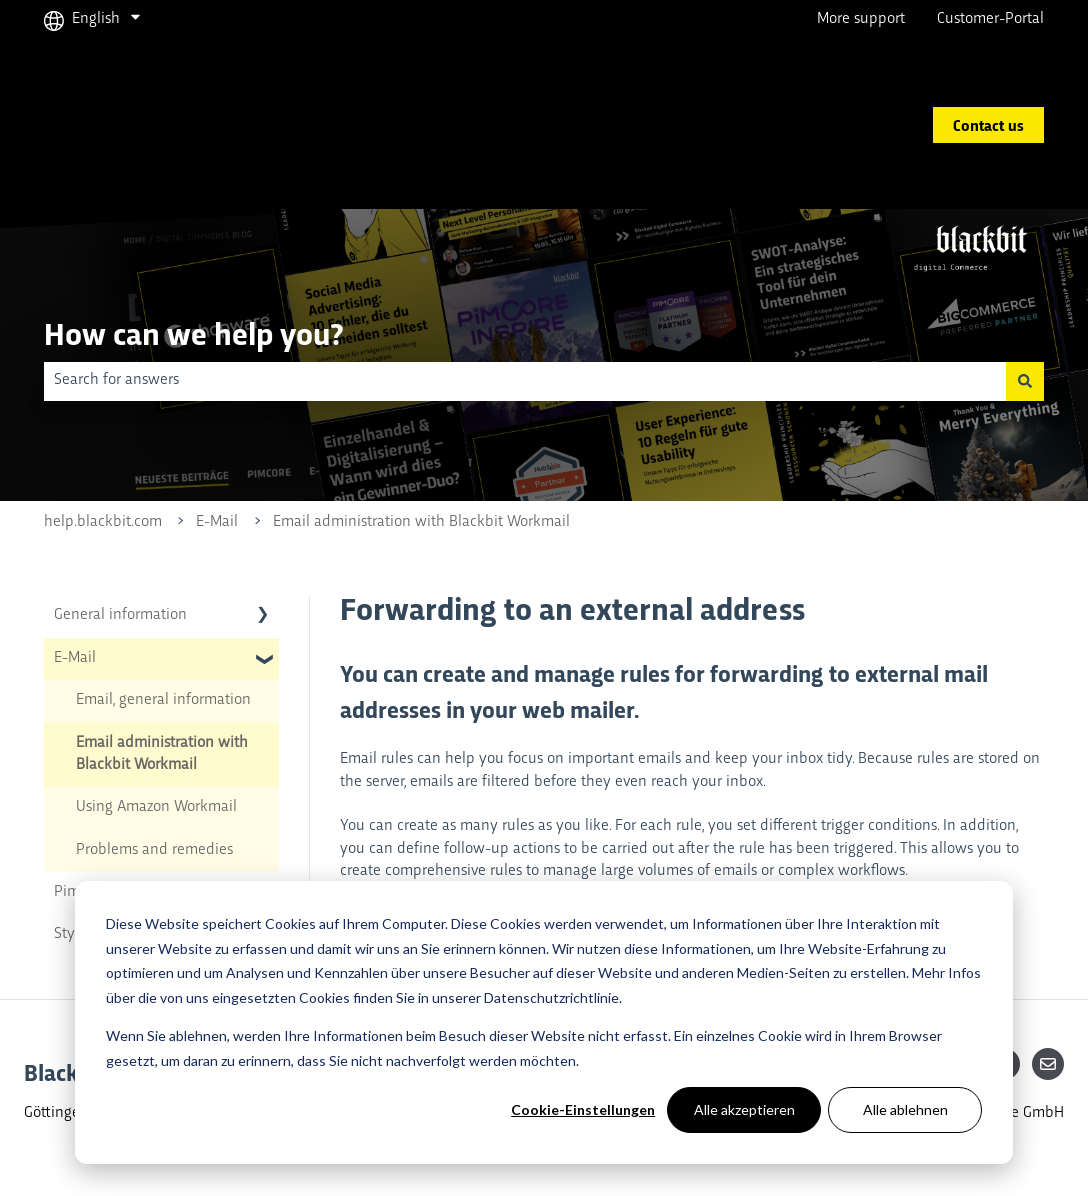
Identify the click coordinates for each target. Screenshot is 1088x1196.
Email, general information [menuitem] (163, 700)
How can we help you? (193, 332)
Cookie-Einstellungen (583, 1109)
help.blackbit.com (103, 522)
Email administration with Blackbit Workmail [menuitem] (162, 754)
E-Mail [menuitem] (75, 658)
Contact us (988, 124)
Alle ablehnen (905, 1109)
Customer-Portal (990, 19)
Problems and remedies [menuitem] (154, 850)
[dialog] (544, 1022)
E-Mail (217, 522)
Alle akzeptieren (744, 1109)
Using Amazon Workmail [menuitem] (156, 807)
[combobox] (525, 381)
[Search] (1025, 381)
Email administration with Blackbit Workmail (421, 522)
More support (861, 19)
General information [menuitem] (120, 615)
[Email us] (1048, 1064)
